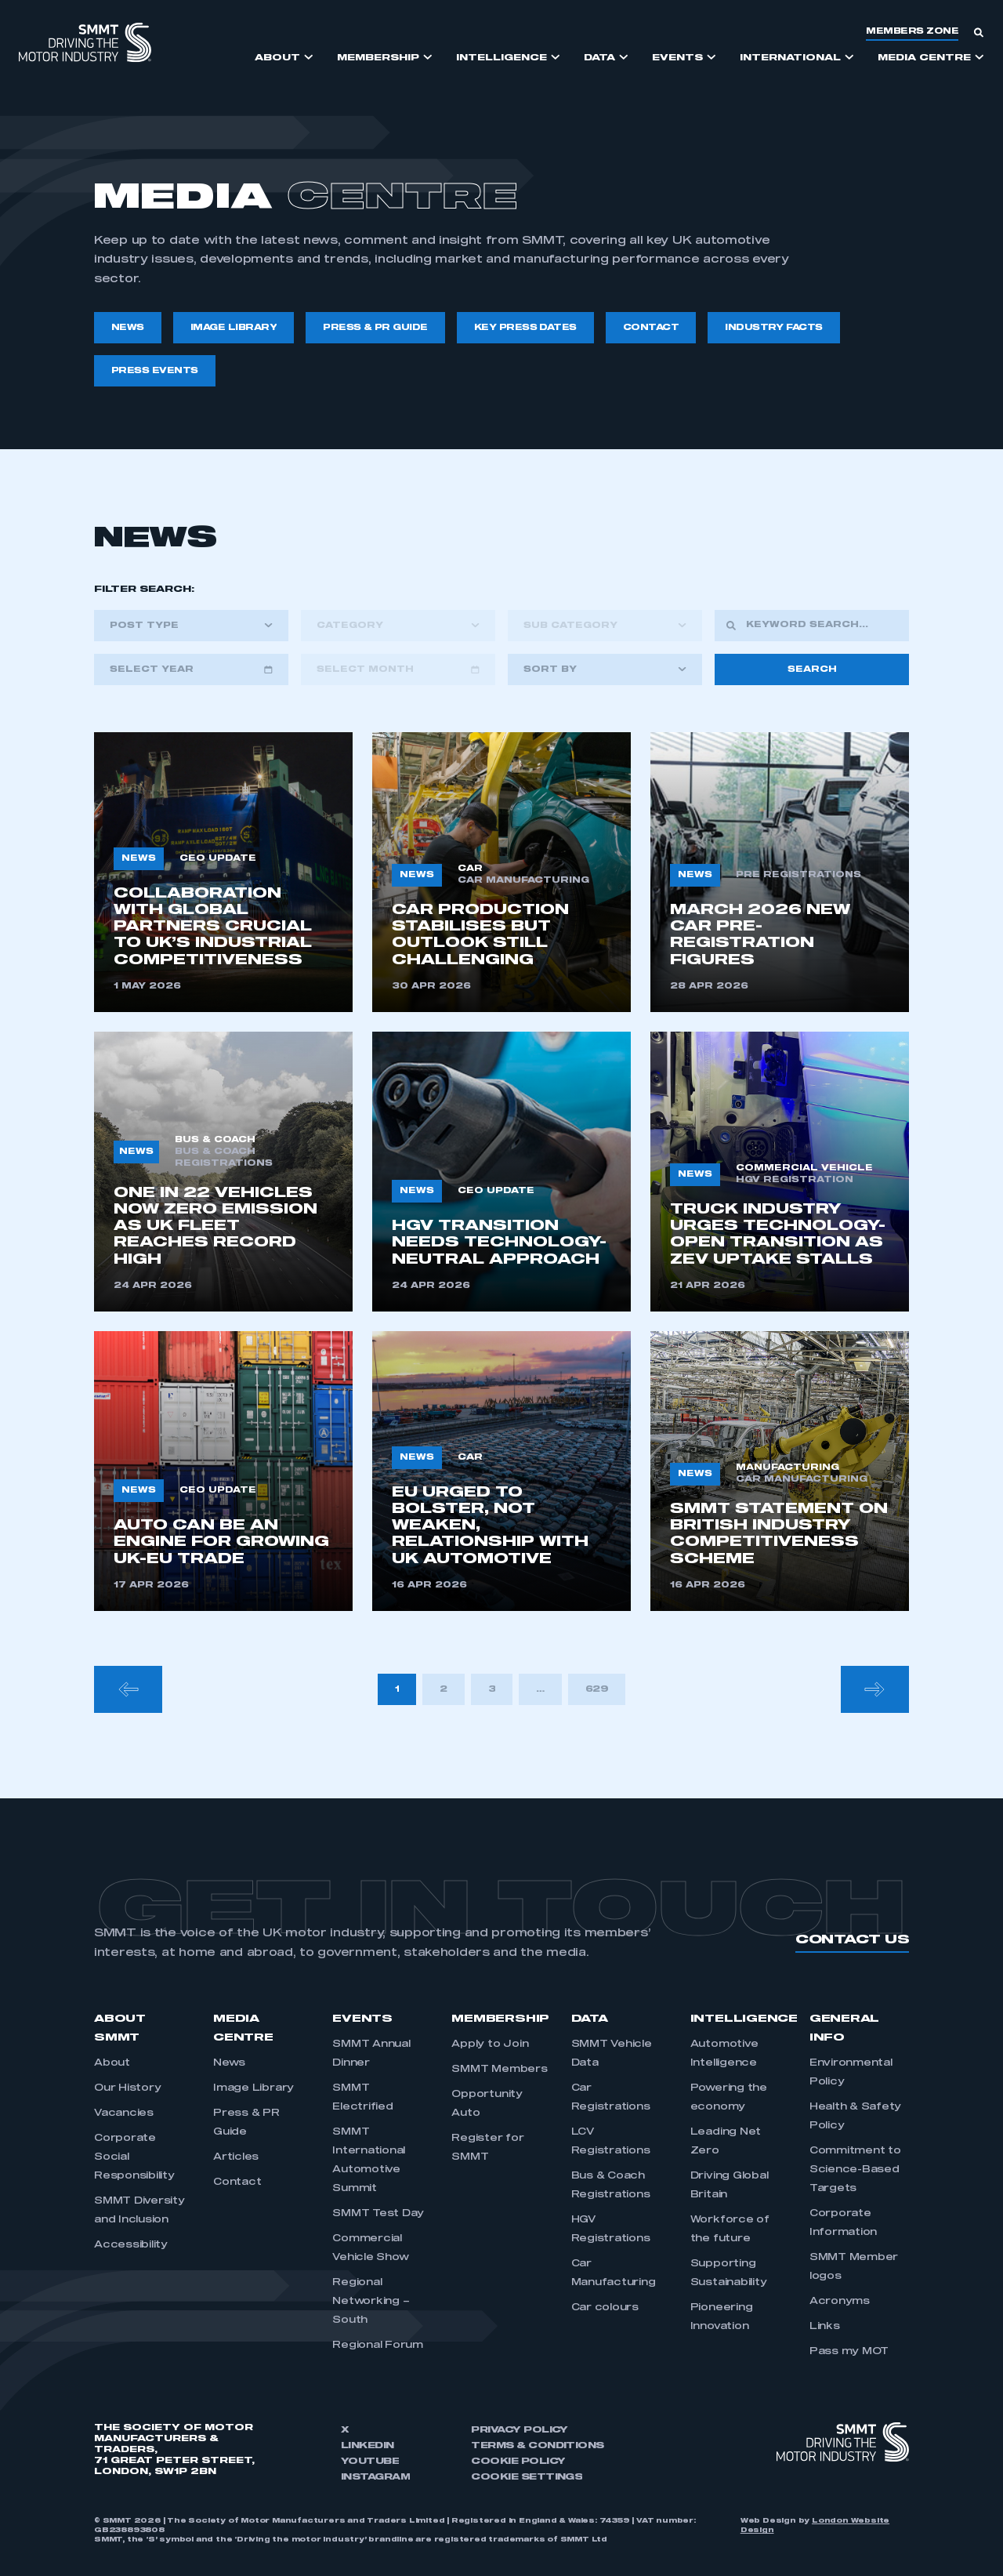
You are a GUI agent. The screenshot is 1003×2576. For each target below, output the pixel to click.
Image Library (253, 2088)
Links (824, 2326)
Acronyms (839, 2301)
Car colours (605, 2308)
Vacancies (124, 2113)
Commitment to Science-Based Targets (855, 2169)
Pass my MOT (849, 2351)
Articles (236, 2157)
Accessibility (131, 2245)
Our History (127, 2088)
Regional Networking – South (370, 2301)
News (229, 2063)
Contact (237, 2182)
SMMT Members (499, 2069)
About (112, 2063)
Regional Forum (377, 2345)
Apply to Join (489, 2044)
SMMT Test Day (378, 2214)
